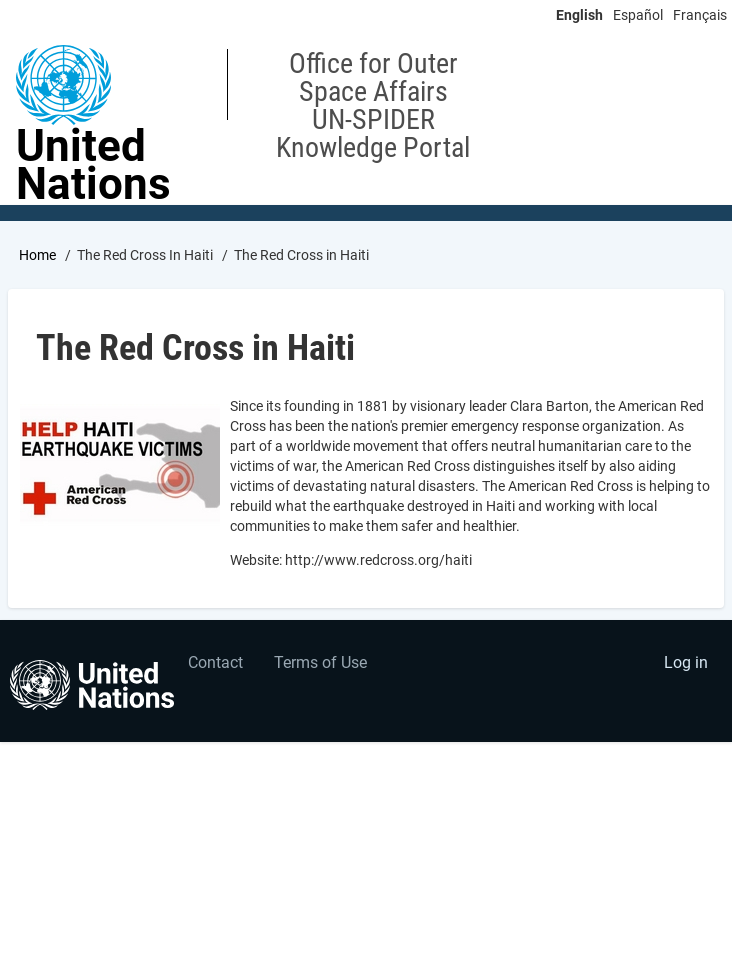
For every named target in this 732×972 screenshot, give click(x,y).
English (579, 15)
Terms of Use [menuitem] (320, 662)
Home (37, 255)
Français (700, 15)
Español (638, 15)
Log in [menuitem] (686, 662)
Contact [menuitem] (215, 662)
